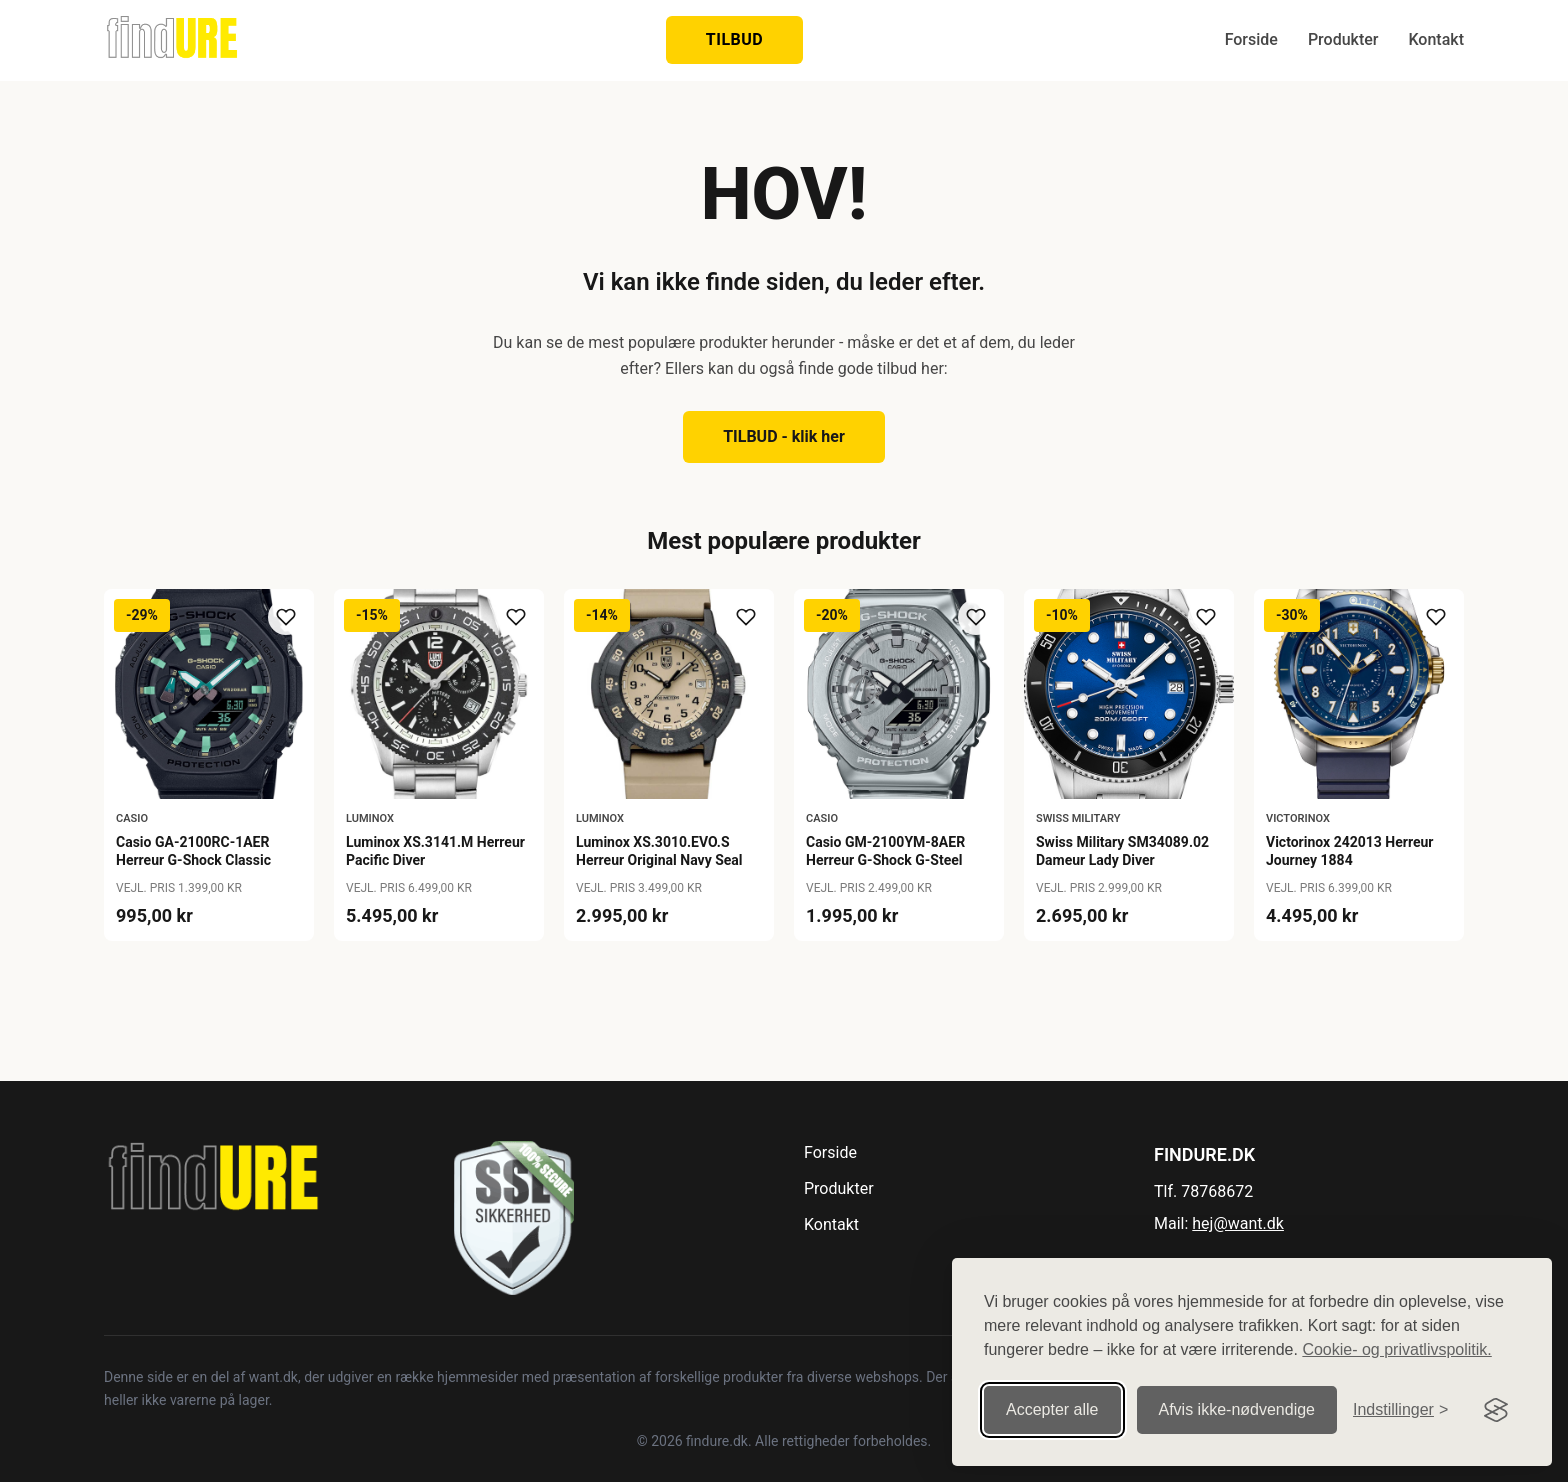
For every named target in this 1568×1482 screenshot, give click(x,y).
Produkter (1343, 39)
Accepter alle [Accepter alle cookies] (1052, 1408)
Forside (1251, 39)
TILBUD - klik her (784, 436)
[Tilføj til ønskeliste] (286, 617)
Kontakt (1436, 39)
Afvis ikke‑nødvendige (1237, 1408)
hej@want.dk (1238, 1223)
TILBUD (734, 39)
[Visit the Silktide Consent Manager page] (1496, 1409)
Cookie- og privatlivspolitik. (1396, 1348)
